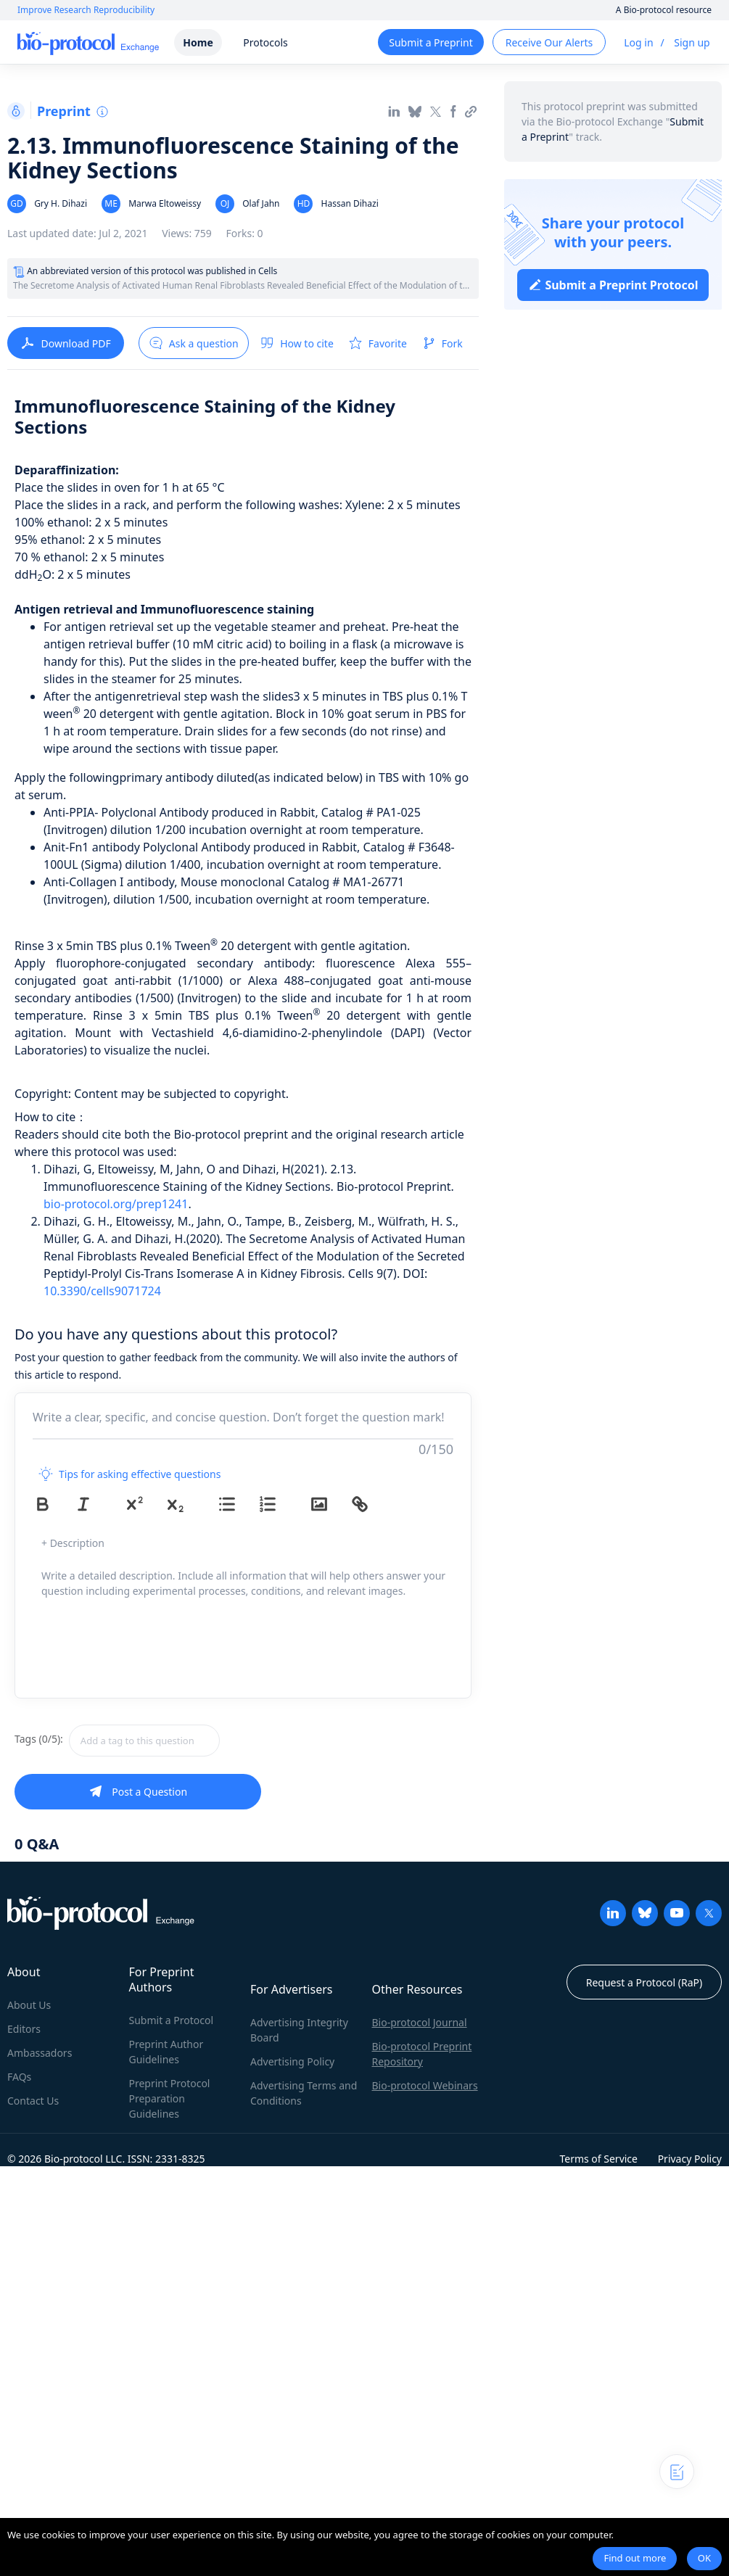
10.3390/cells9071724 (102, 1291)
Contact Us (33, 2101)
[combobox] (196, 1740)
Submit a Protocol (171, 2020)
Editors (24, 2029)
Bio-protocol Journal (419, 2022)
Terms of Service (598, 2159)
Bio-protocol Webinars (425, 2085)
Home (198, 42)
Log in (638, 42)
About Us (29, 2005)
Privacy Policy (690, 2159)
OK (704, 2557)
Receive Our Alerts (549, 42)
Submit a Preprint (430, 42)
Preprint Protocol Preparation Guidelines (169, 2098)
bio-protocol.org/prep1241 (116, 1204)
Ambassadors (39, 2053)
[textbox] (144, 1740)
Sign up (691, 42)
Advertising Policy (292, 2061)
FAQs (19, 2077)
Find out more (635, 2557)
